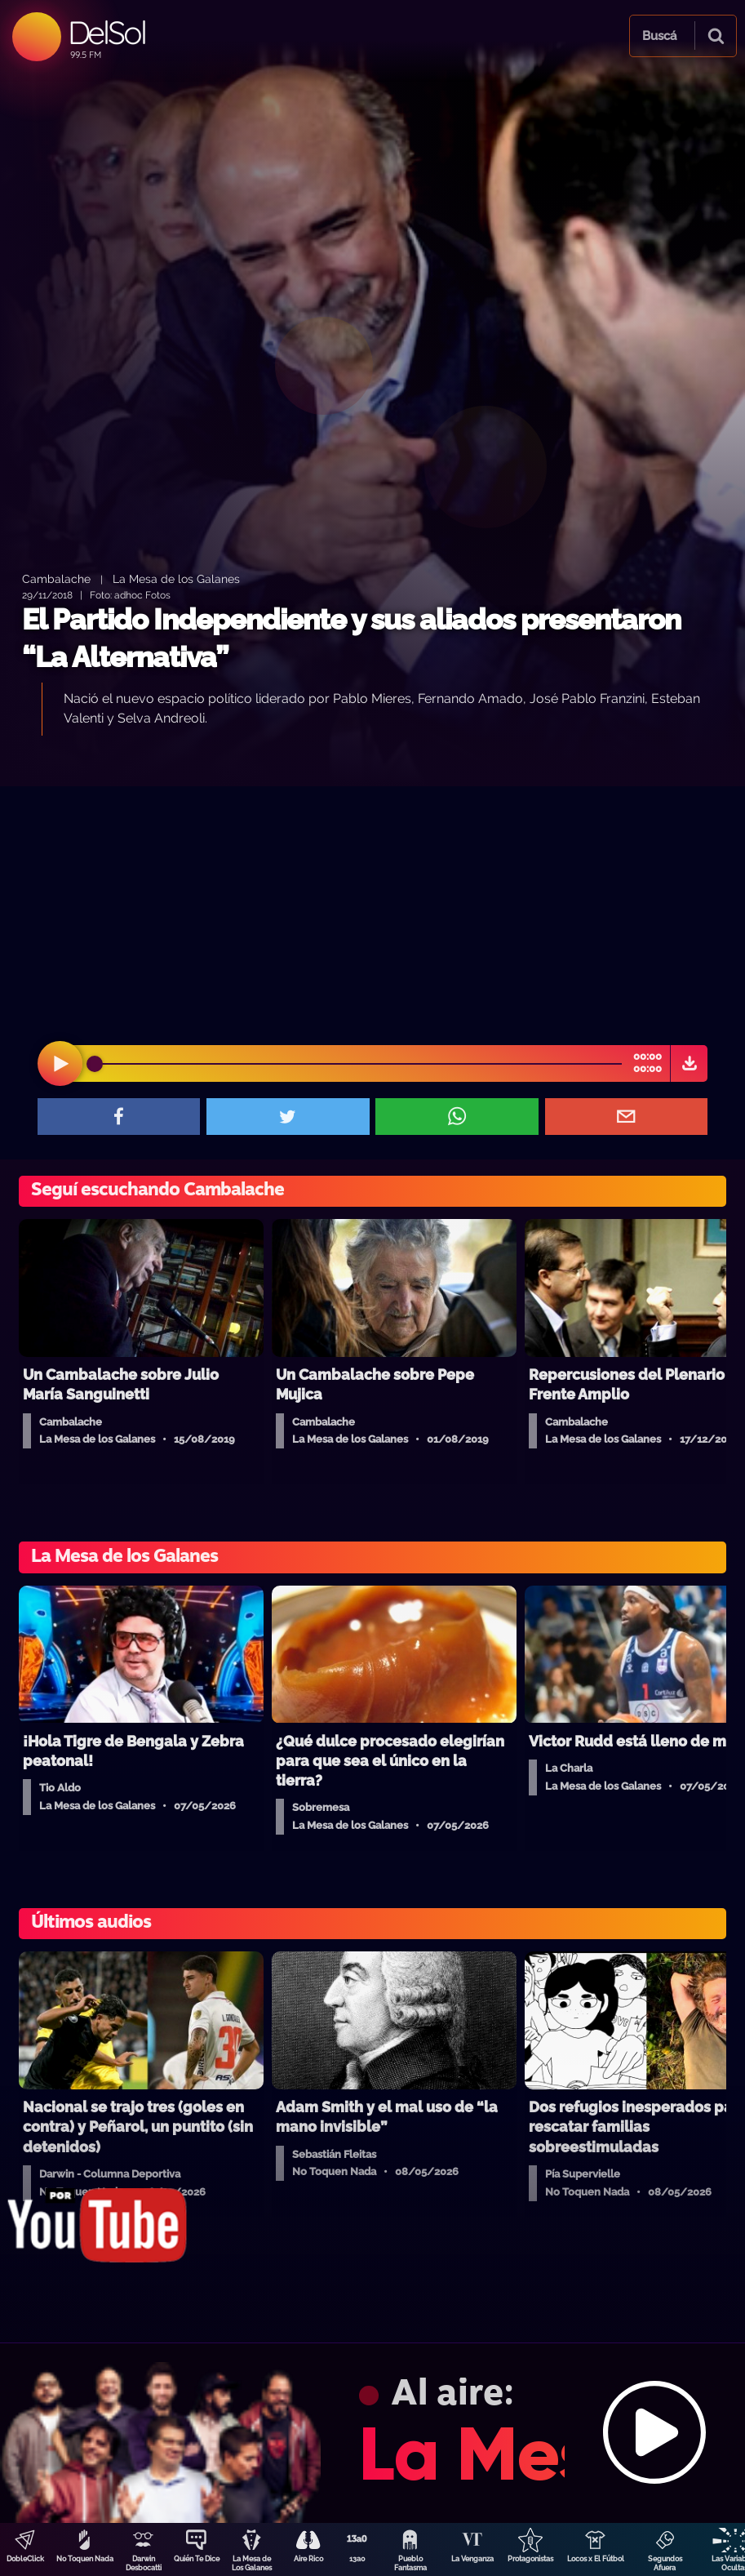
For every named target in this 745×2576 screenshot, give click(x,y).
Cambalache (56, 578)
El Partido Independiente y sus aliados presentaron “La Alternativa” (351, 638)
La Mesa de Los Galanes (252, 2563)
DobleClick (25, 2559)
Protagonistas (530, 2559)
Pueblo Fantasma (410, 2563)
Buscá (659, 36)
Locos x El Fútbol (595, 2559)
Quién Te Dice (197, 2559)
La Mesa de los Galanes (176, 578)
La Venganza (472, 2559)
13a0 (357, 2559)
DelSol (106, 32)
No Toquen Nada (84, 2559)
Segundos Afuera (665, 2563)
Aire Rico (308, 2559)
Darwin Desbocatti (144, 2563)
